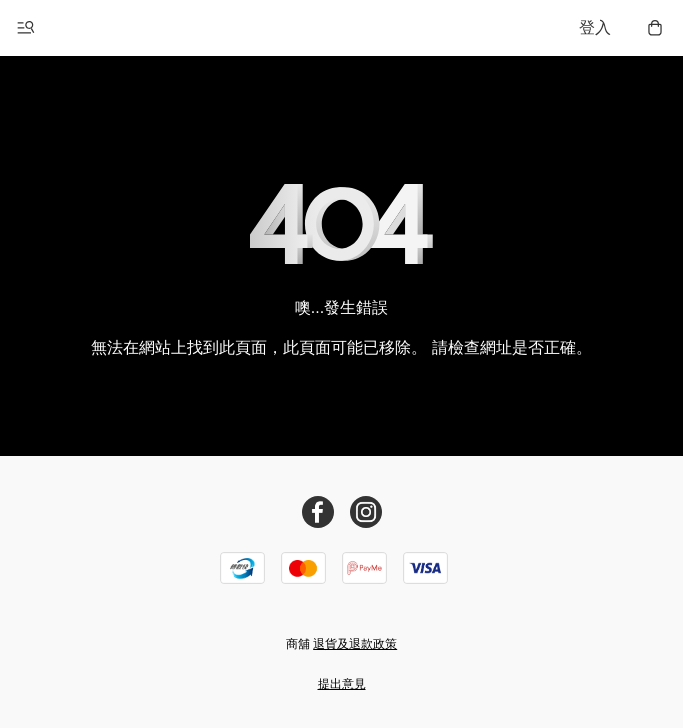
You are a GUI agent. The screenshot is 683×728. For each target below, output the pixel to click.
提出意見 (342, 684)
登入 (595, 27)
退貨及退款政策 (355, 644)
